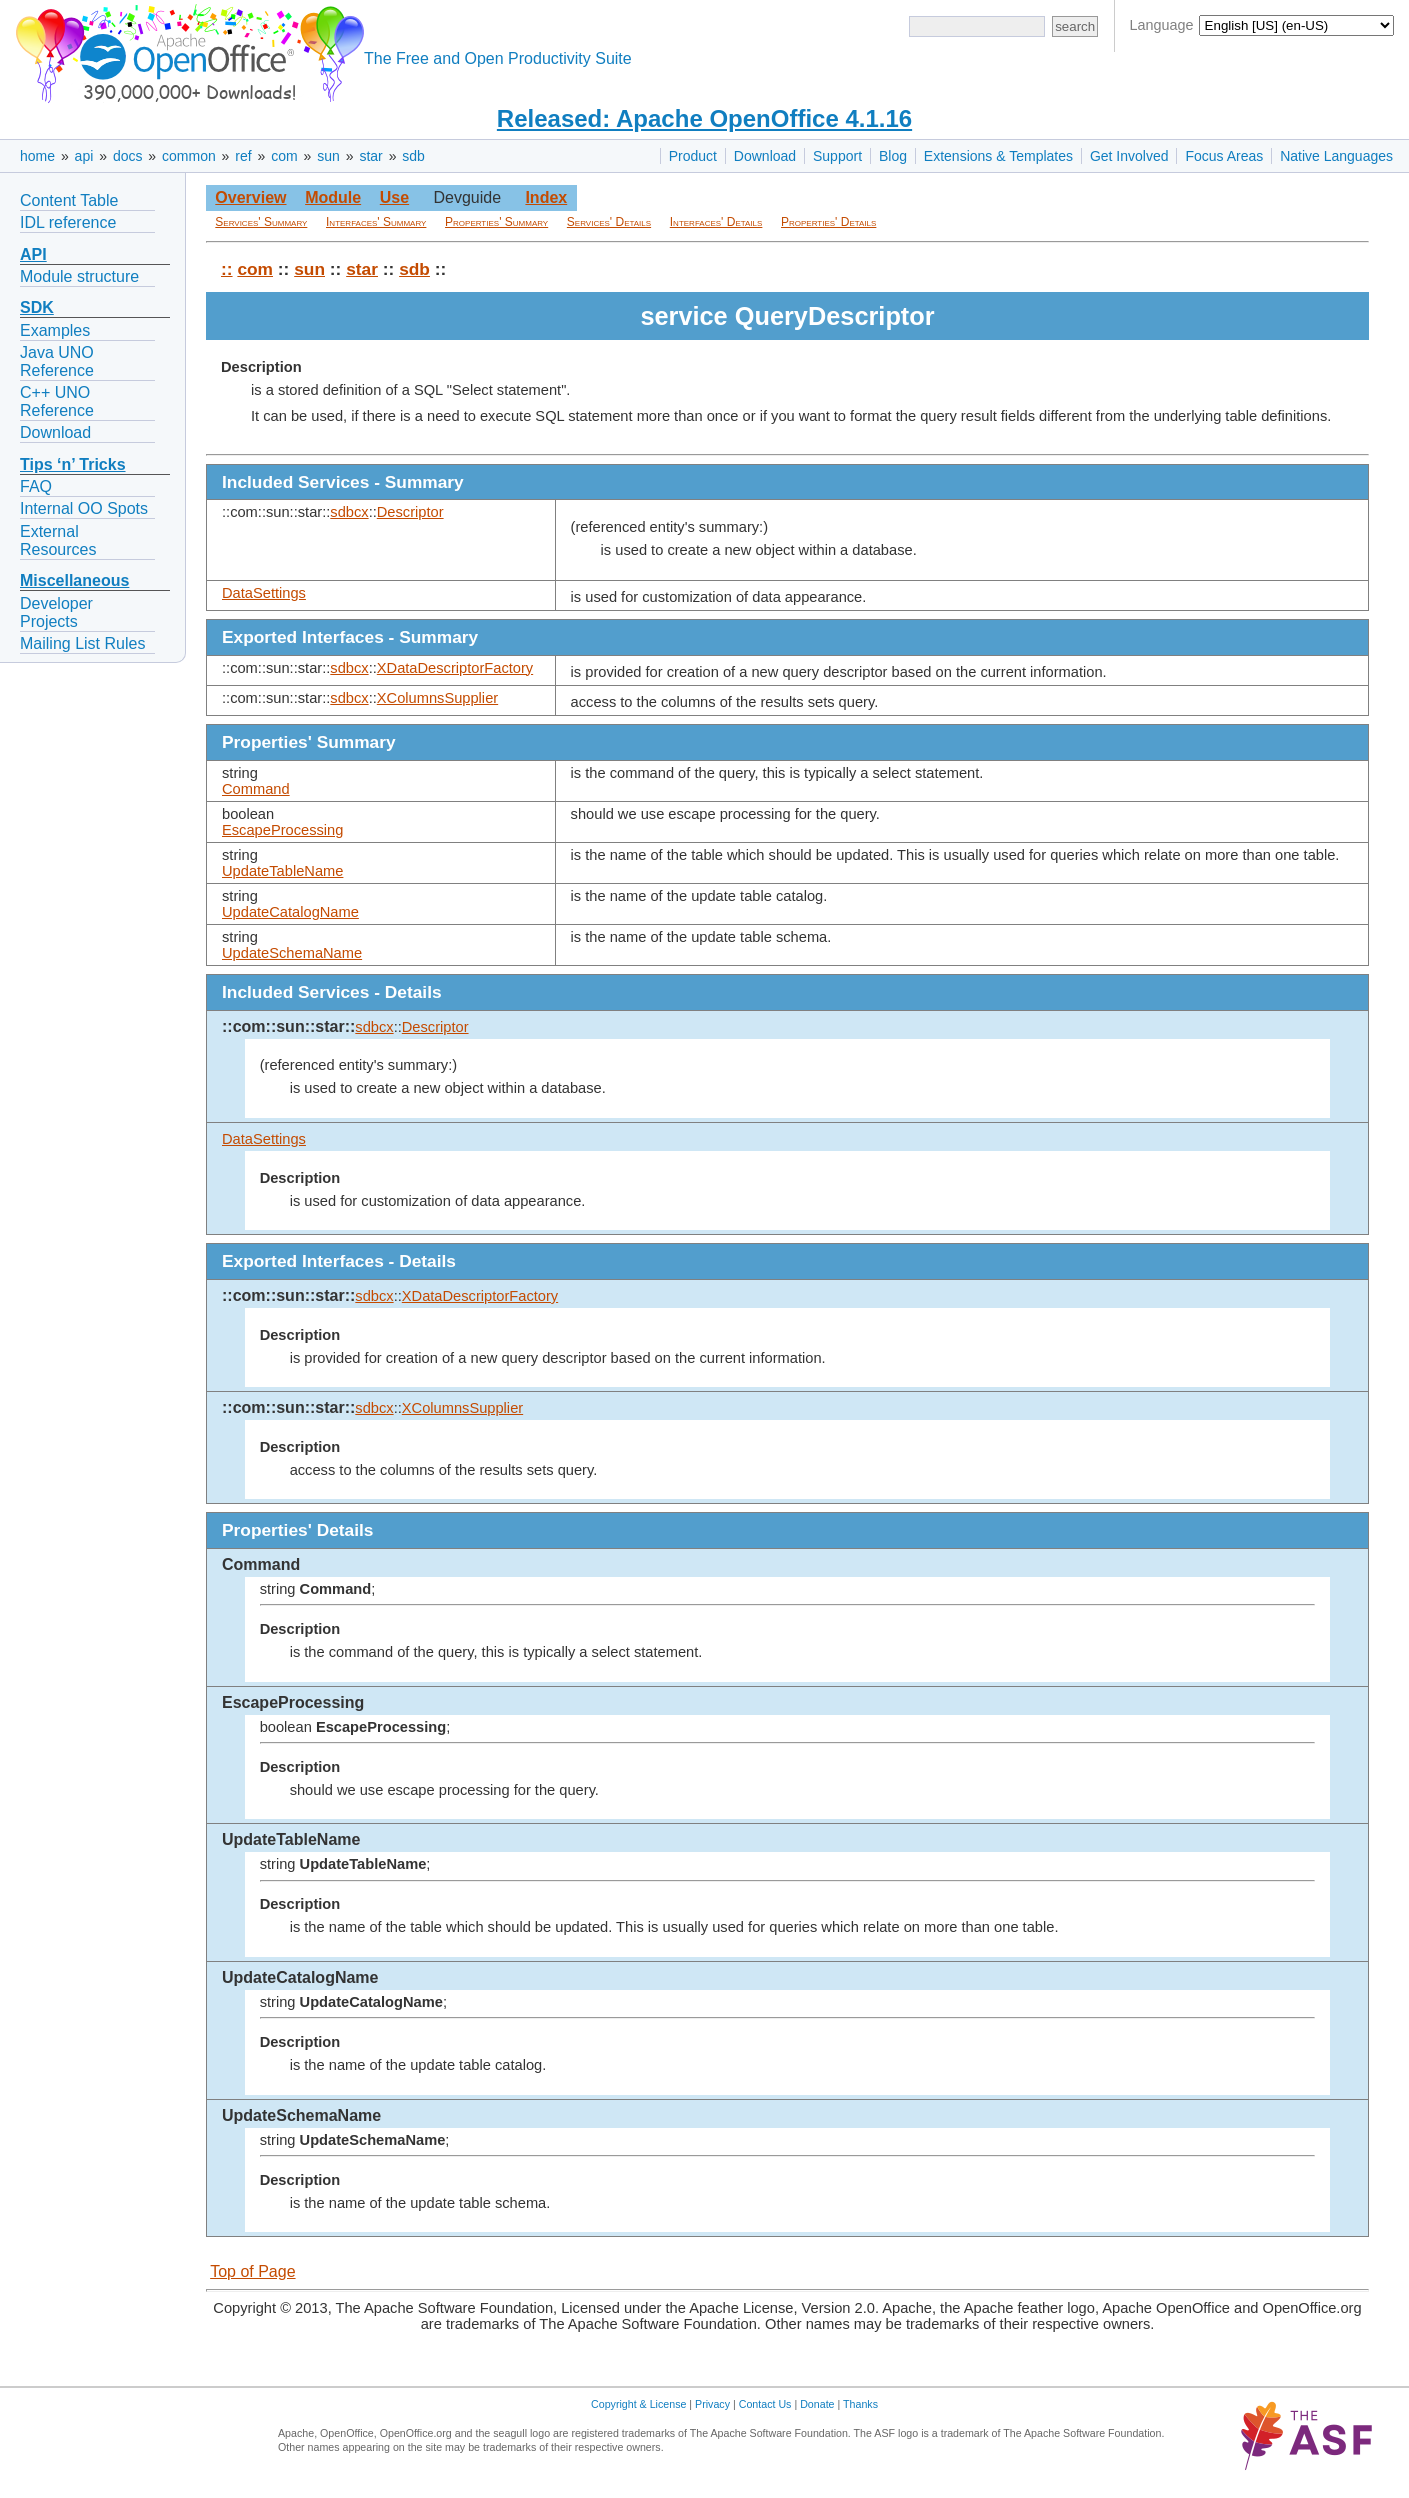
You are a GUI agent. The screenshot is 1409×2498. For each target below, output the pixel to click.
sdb (413, 156)
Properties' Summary (496, 222)
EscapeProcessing (282, 830)
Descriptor (410, 512)
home (37, 156)
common (189, 156)
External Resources (58, 540)
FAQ (36, 486)
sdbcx (349, 512)
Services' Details (609, 222)
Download (765, 156)
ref (243, 156)
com (284, 156)
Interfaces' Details (716, 222)
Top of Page (252, 2271)
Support (837, 156)
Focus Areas (1224, 156)
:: (227, 269)
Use (394, 197)
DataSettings (264, 593)
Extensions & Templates (998, 156)
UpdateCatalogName (290, 912)
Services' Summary (261, 222)
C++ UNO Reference (57, 401)
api (84, 156)
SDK (37, 307)
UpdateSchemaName (292, 953)
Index (546, 197)
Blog (893, 156)
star (370, 156)
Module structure (79, 276)
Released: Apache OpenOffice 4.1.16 (704, 118)
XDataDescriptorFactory (455, 668)
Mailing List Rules (82, 643)
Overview (250, 197)
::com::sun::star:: (288, 1026)
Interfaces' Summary (376, 222)
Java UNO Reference (57, 361)
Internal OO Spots (84, 508)
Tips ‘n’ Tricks (73, 464)
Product (693, 156)
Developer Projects (56, 612)
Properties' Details (828, 222)
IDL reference (68, 222)
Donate (817, 2404)
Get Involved (1129, 156)
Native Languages (1336, 156)
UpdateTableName (282, 871)
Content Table (69, 200)
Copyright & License (638, 2404)
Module (333, 197)
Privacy (712, 2404)
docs (128, 156)
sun (328, 156)
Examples (55, 330)
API (33, 254)
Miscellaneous (74, 580)
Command (256, 789)
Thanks (860, 2404)
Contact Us (765, 2404)
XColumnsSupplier (437, 698)
